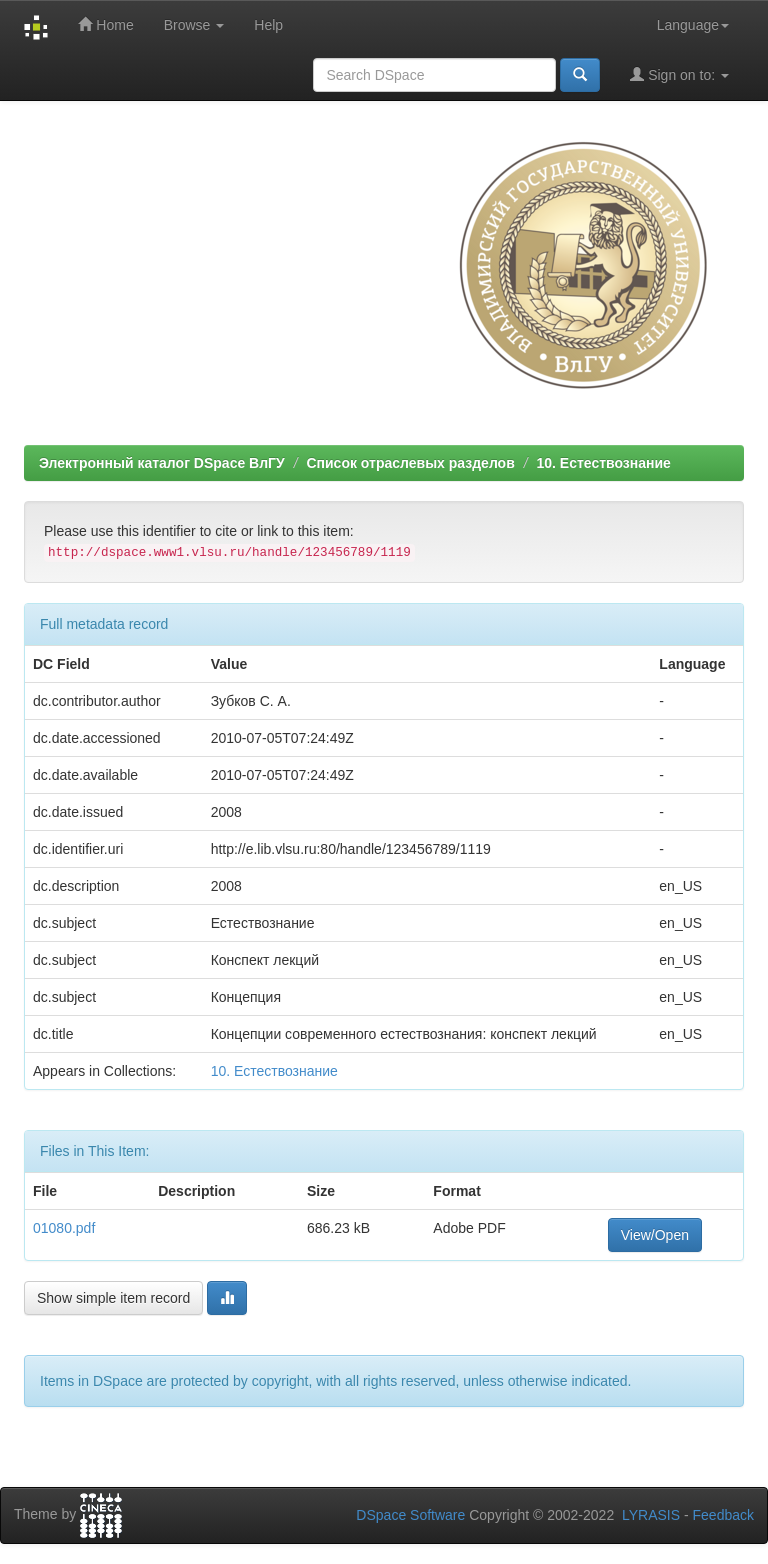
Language (693, 25)
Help (268, 25)
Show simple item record (113, 1298)
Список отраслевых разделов (410, 463)
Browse (194, 25)
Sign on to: (679, 74)
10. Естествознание (603, 463)
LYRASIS (651, 1515)
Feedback (723, 1515)
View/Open (655, 1235)
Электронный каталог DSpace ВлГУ (162, 463)
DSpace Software (410, 1515)
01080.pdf (64, 1228)
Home (105, 24)
